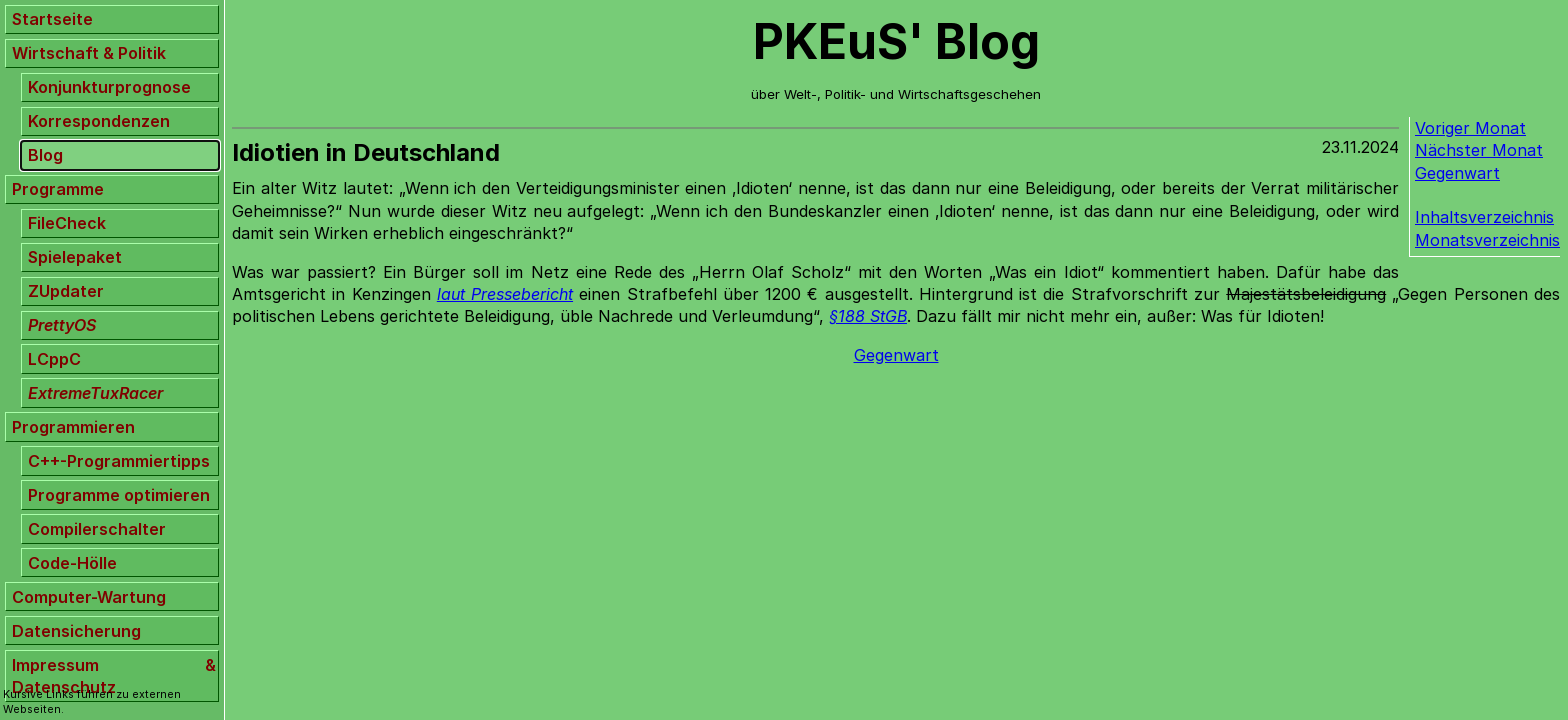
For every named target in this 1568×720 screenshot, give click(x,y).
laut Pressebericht (505, 294)
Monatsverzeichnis (1487, 240)
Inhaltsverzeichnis (1484, 217)
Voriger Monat (1470, 128)
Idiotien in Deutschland (366, 152)
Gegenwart (1457, 173)
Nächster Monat (1479, 150)
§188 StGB (868, 316)
